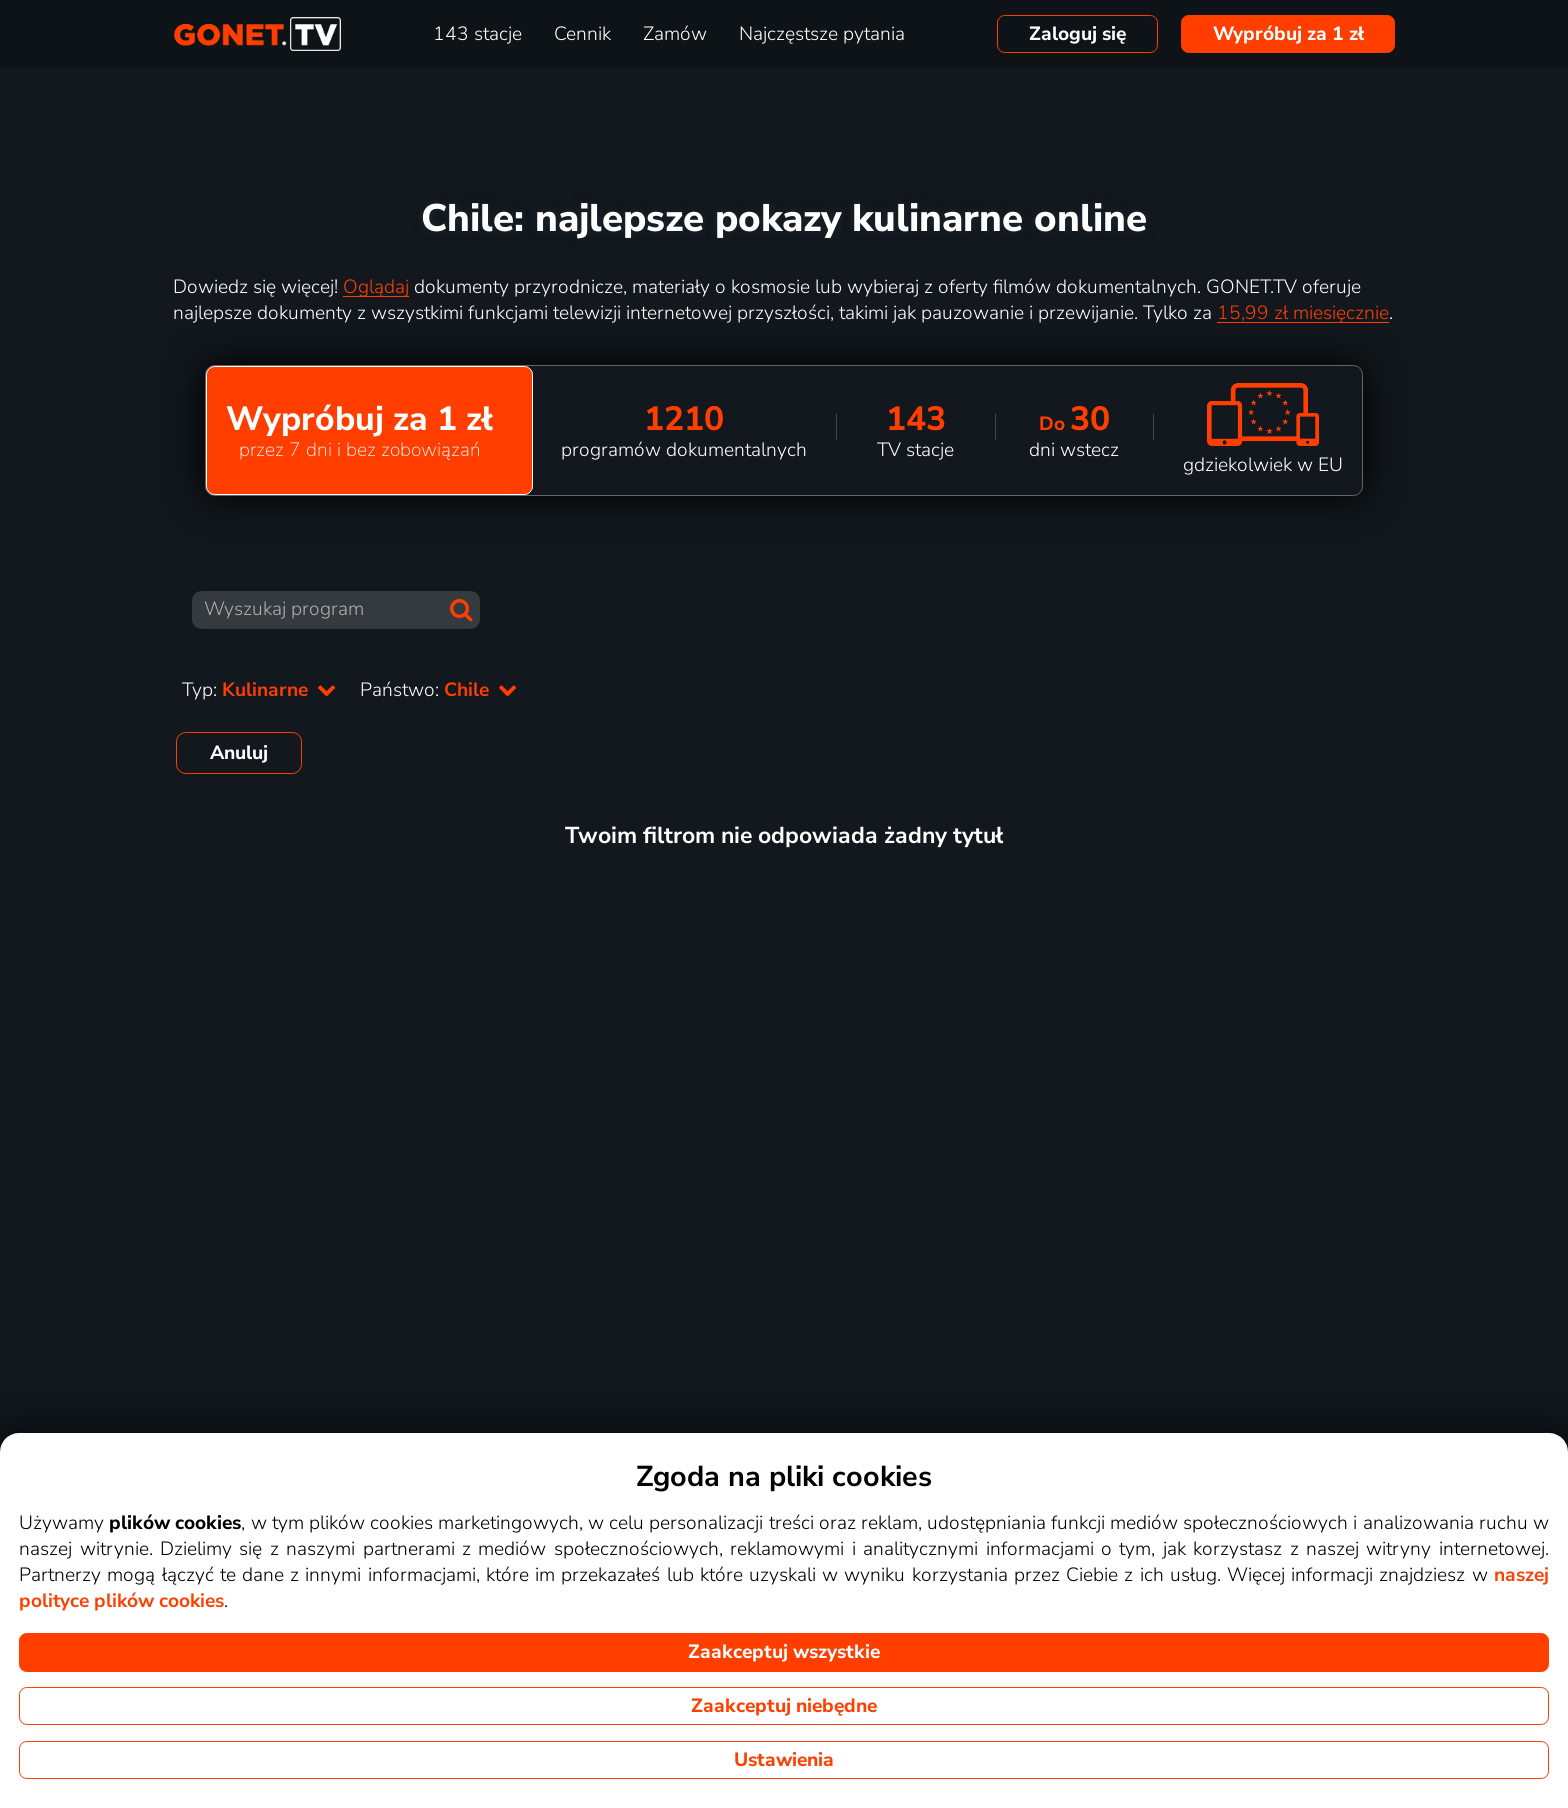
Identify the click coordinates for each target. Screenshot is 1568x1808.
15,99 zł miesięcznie (1303, 313)
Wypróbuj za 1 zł (1288, 34)
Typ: (259, 690)
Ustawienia (784, 1760)
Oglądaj (376, 287)
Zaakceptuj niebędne (784, 1706)
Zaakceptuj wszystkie (784, 1652)
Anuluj (239, 753)
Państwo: (438, 690)
